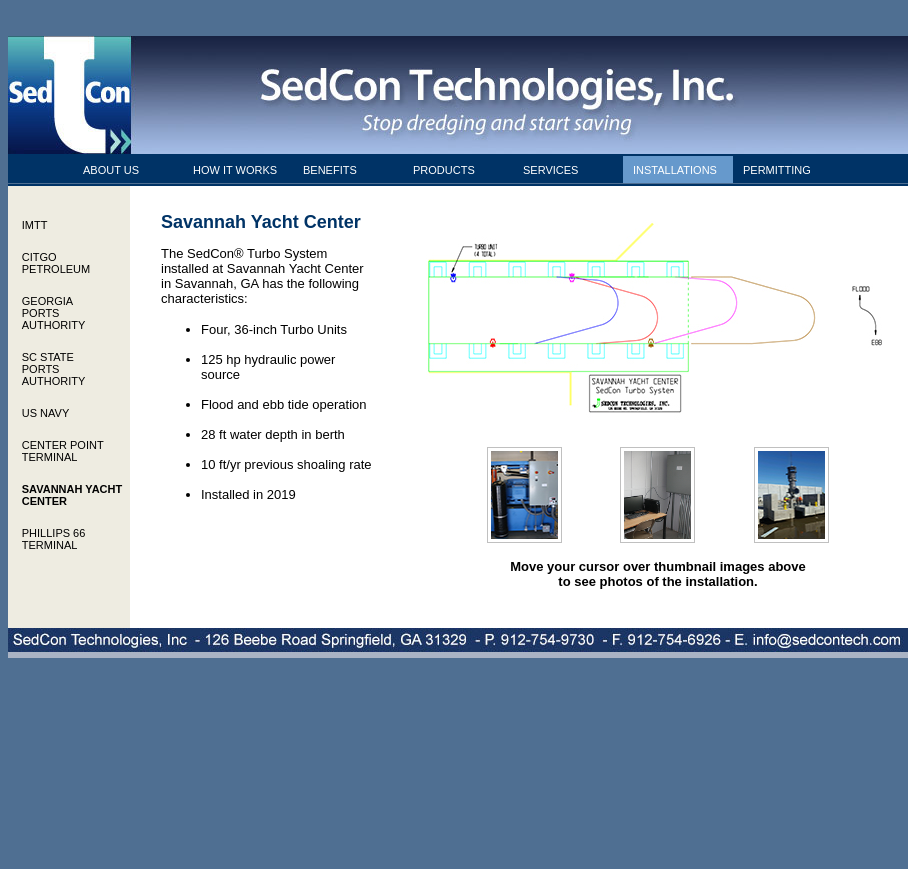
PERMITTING (777, 170)
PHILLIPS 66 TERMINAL (54, 539)
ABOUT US (111, 170)
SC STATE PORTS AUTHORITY (54, 369)
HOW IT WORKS (235, 170)
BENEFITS (330, 170)
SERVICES (550, 170)
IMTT (35, 225)
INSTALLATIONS (675, 170)
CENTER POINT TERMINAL (63, 451)
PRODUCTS (444, 170)
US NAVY (45, 413)
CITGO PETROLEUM (56, 263)
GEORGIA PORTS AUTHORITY (54, 313)
